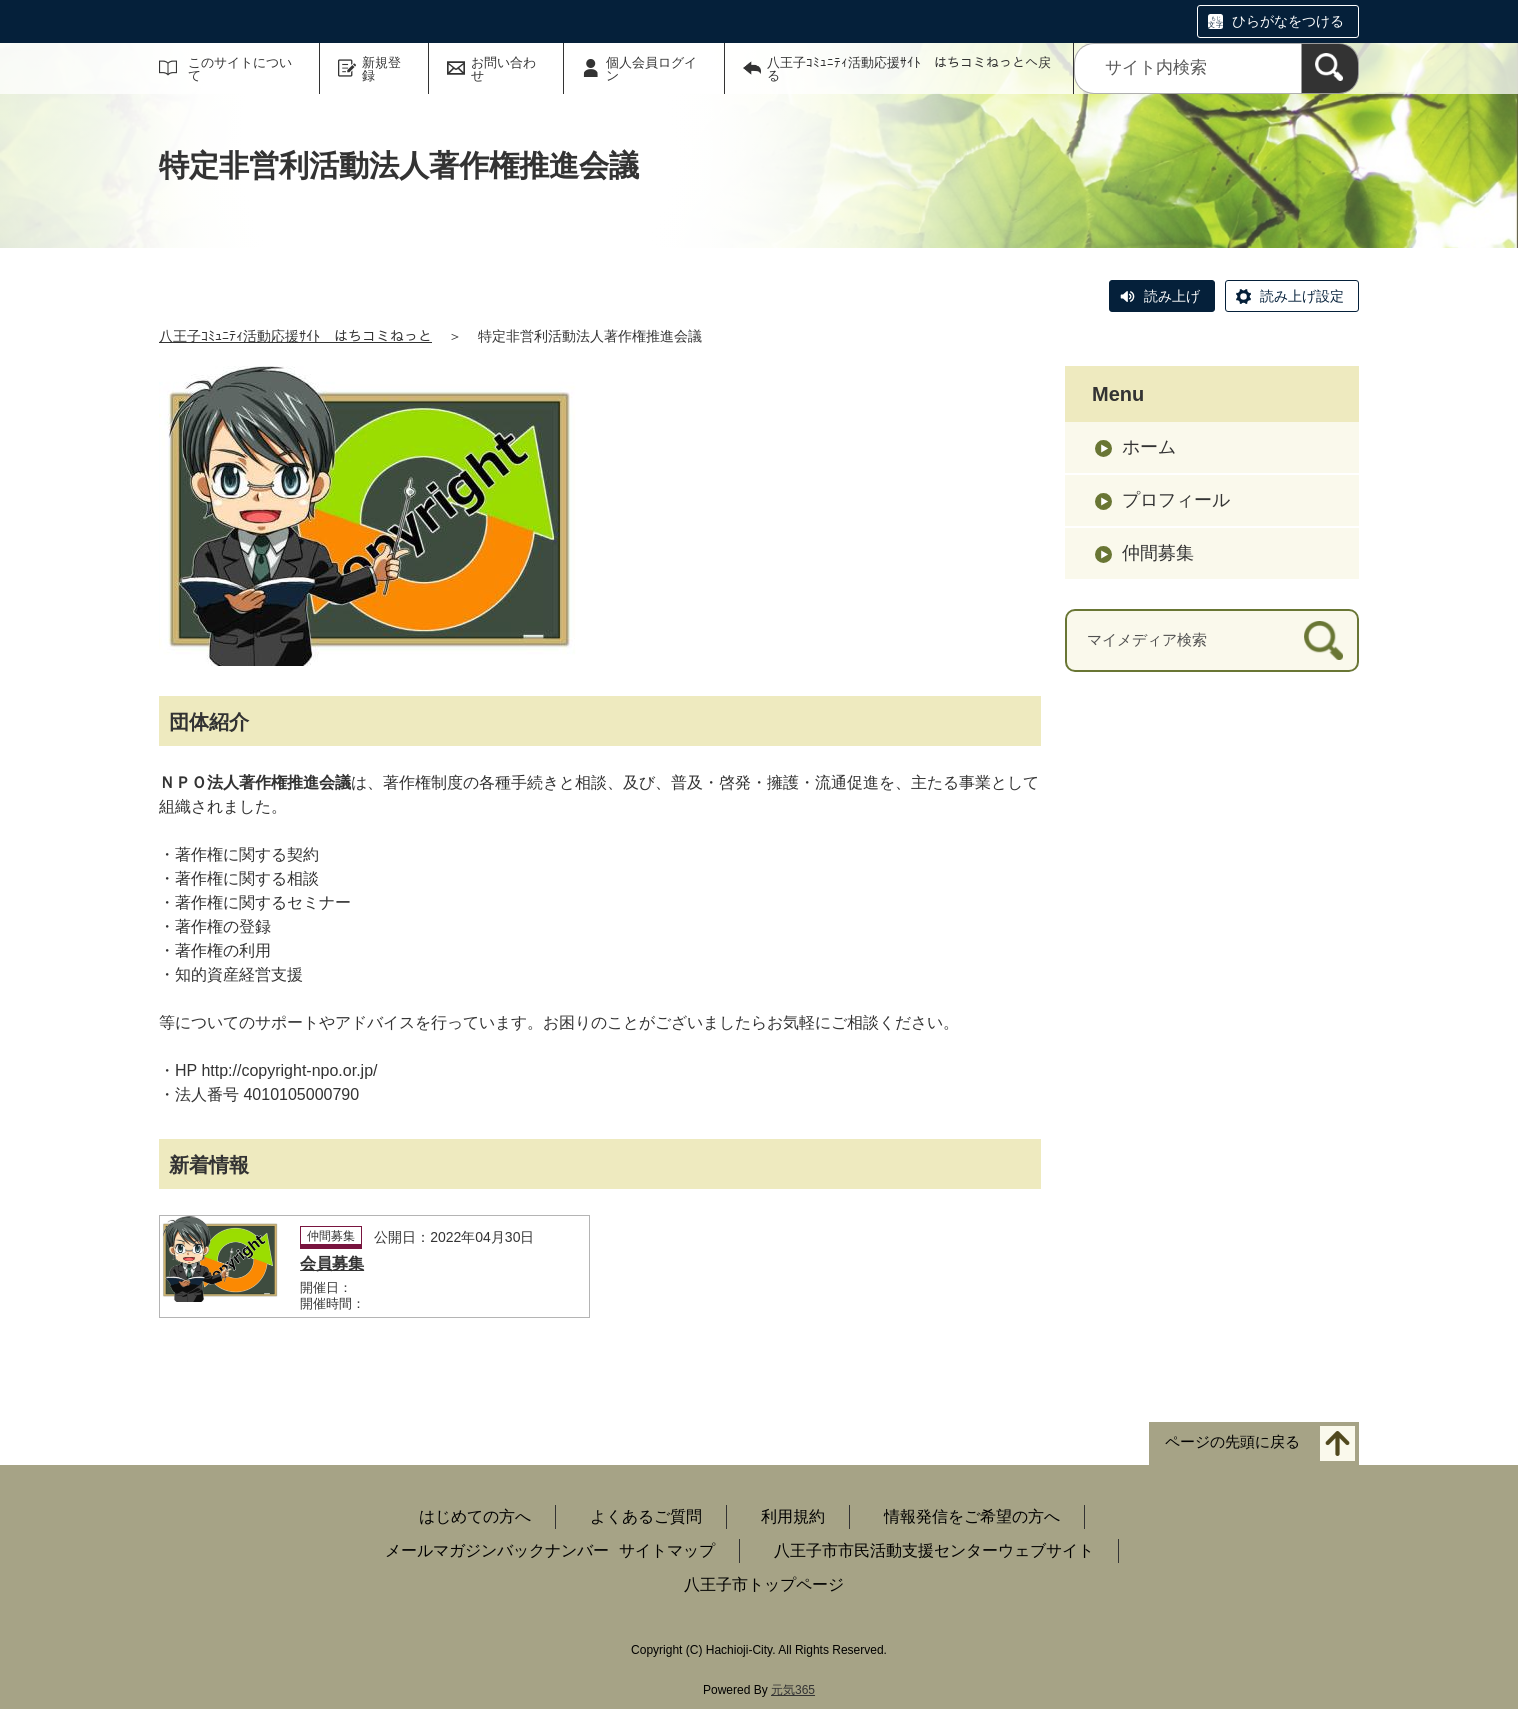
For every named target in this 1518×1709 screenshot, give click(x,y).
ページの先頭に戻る (1232, 1441)
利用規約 (793, 1516)
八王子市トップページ (764, 1584)
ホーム (1149, 447)
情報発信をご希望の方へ (972, 1516)
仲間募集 (1158, 553)
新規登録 (381, 69)
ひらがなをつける (1288, 21)
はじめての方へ (475, 1516)
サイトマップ (667, 1550)
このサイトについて (240, 69)
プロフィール (1176, 500)
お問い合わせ (503, 69)
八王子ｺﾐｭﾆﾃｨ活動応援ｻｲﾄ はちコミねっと (295, 336)
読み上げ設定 (1302, 296)
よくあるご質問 (646, 1516)
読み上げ (1172, 296)
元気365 (793, 1690)
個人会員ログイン (651, 69)
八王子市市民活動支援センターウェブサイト (934, 1550)
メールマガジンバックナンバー (497, 1550)
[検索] (1330, 68)
